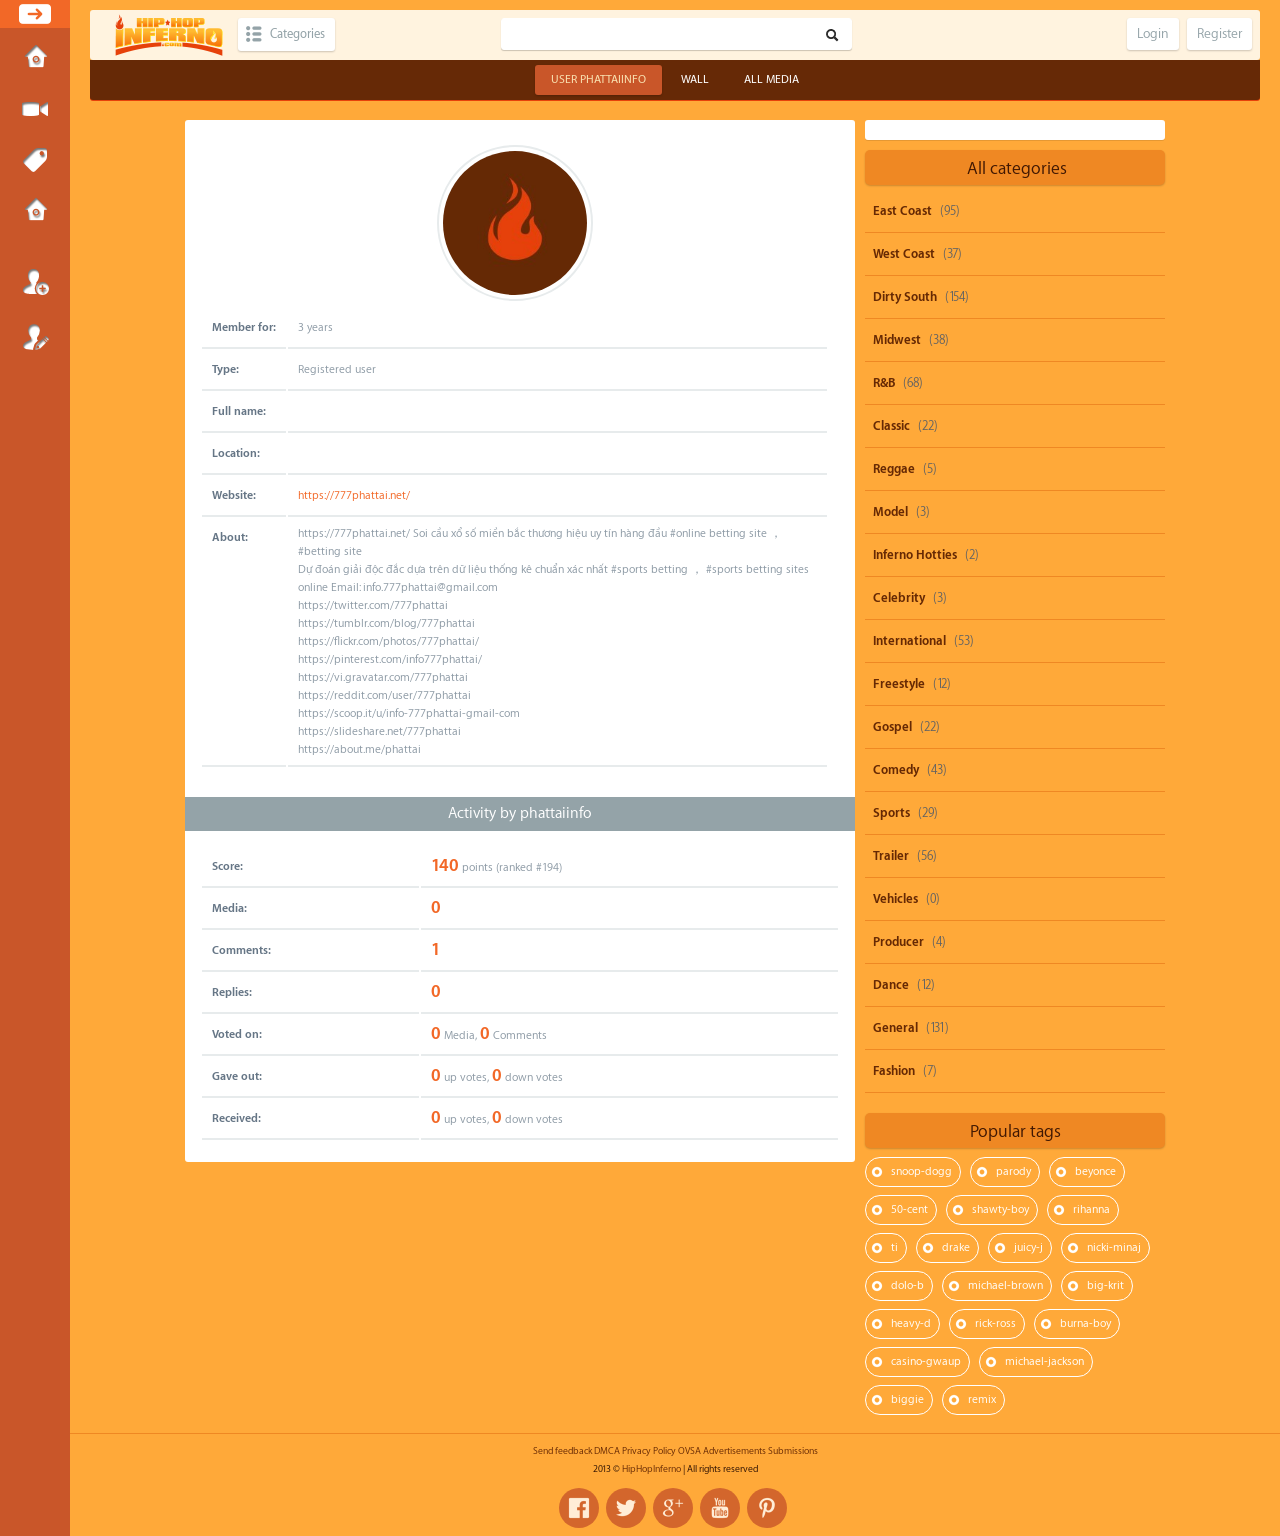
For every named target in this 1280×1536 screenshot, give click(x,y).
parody (1013, 1171)
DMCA (607, 1451)
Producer (898, 942)
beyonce (1095, 1171)
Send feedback (562, 1451)
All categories (1017, 168)
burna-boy (1085, 1323)
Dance (891, 985)
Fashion (894, 1071)
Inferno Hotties (915, 555)
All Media (771, 79)
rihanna (1091, 1209)
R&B (884, 383)
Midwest (897, 340)
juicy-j (1028, 1247)
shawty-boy (1000, 1209)
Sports (891, 813)
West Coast (904, 254)
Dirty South (905, 297)
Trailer (891, 856)
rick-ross (995, 1323)
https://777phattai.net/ (354, 495)
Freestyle (899, 684)
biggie (907, 1399)
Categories (302, 34)
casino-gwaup (926, 1361)
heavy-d (911, 1323)
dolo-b (907, 1285)
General (895, 1028)
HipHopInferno (651, 1469)
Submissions (35, 212)
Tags (35, 161)
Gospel (892, 727)
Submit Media (35, 110)
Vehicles (895, 899)
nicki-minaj (1114, 1247)
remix (982, 1399)
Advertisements (734, 1451)
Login (35, 282)
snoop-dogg (921, 1171)
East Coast (902, 211)
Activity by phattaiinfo (520, 813)
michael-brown (1005, 1285)
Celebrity (899, 598)
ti (894, 1247)
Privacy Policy (649, 1451)
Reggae (894, 469)
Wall (695, 79)
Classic (891, 426)
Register (35, 337)
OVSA (689, 1451)
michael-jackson (1044, 1361)
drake (956, 1247)
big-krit (1105, 1285)
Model (890, 512)
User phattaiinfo (598, 79)
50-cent (909, 1209)
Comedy (896, 770)
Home (35, 59)
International (909, 641)
